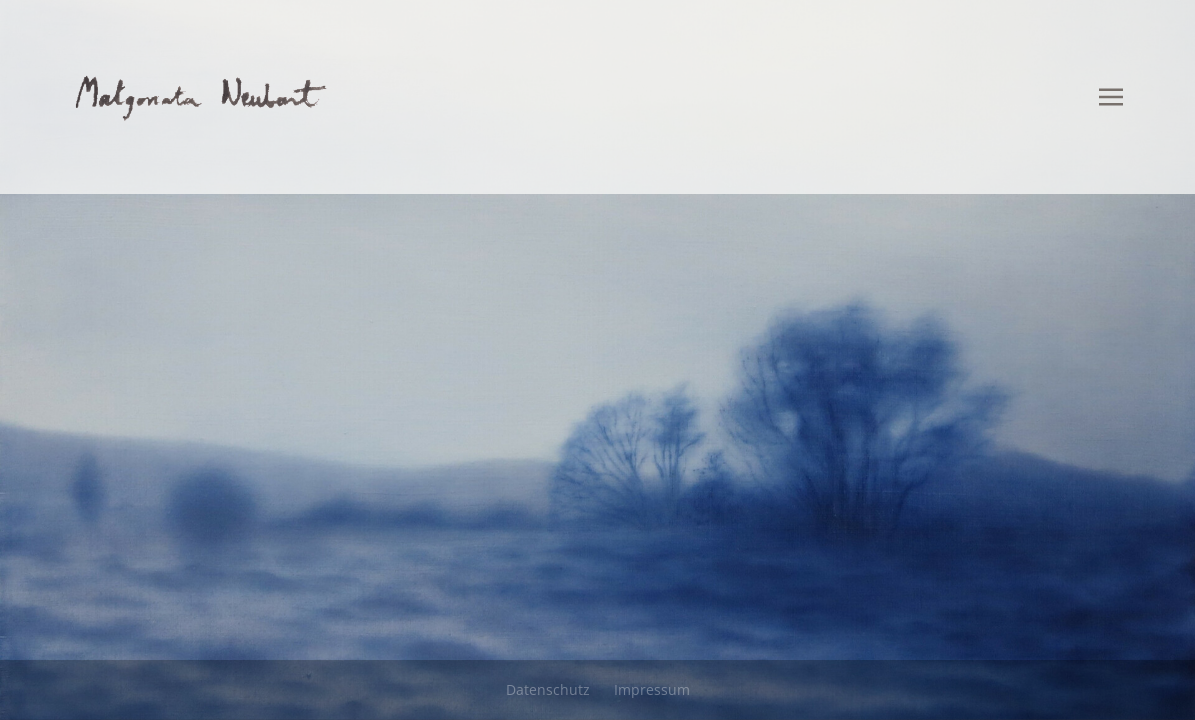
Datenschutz (548, 689)
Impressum (652, 689)
